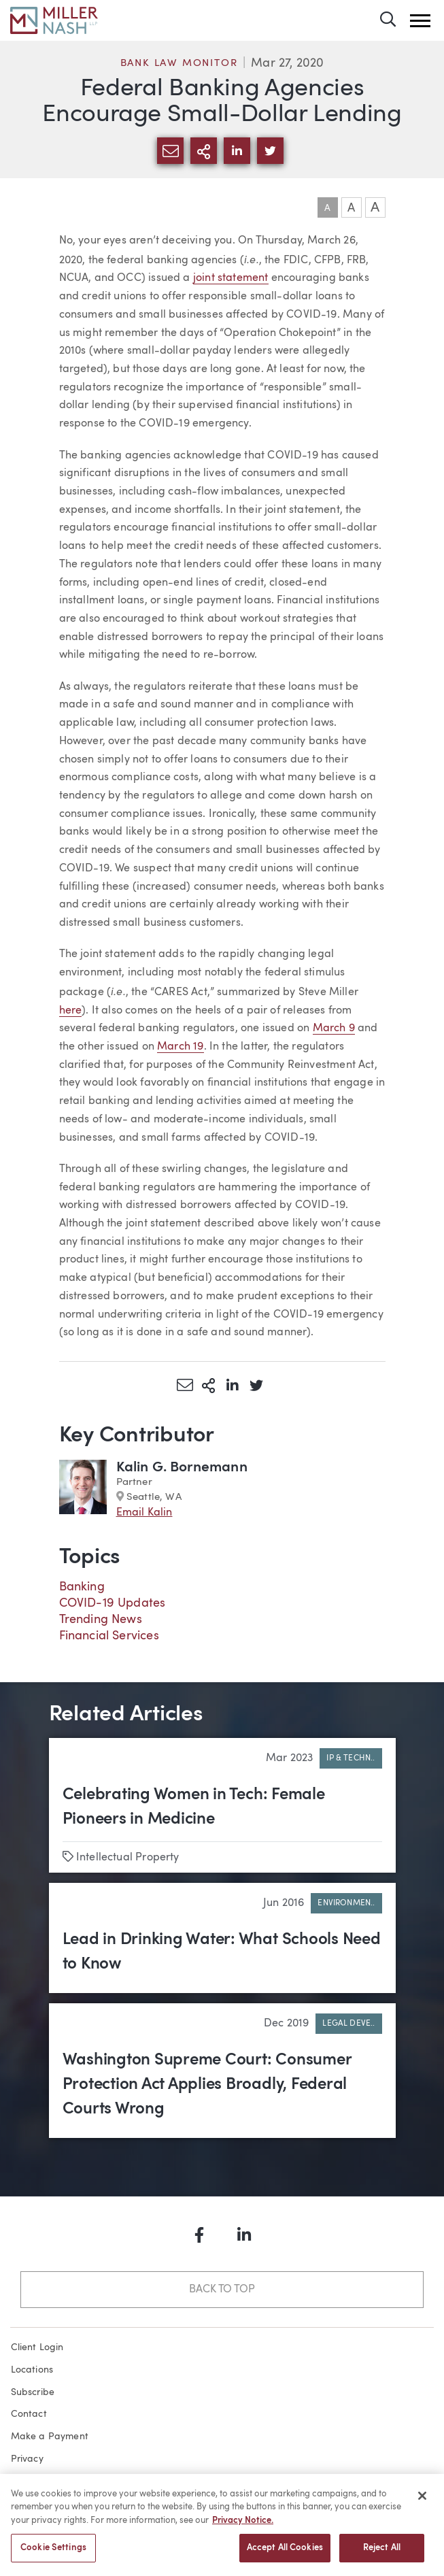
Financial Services (109, 1636)
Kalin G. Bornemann (181, 1467)
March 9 (334, 1028)
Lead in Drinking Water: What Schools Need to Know (222, 1952)
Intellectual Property (128, 1857)
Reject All (381, 2553)
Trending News (100, 1619)
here (70, 1010)
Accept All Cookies (285, 2553)
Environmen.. (346, 1903)
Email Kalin (144, 1512)
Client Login (37, 2347)
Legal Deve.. (348, 2024)
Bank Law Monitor (179, 63)
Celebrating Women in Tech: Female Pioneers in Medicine (194, 1807)
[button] (420, 20)
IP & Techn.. (350, 1758)
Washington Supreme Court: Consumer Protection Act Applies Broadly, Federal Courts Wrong (207, 2085)
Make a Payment (50, 2436)
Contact (29, 2414)
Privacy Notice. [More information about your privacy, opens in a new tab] (242, 2526)
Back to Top (222, 2289)
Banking (82, 1587)
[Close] (422, 2501)
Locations (32, 2370)
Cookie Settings (53, 2553)
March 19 (180, 1046)
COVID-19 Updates (112, 1603)
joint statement (231, 278)
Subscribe (33, 2392)
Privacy (27, 2459)
